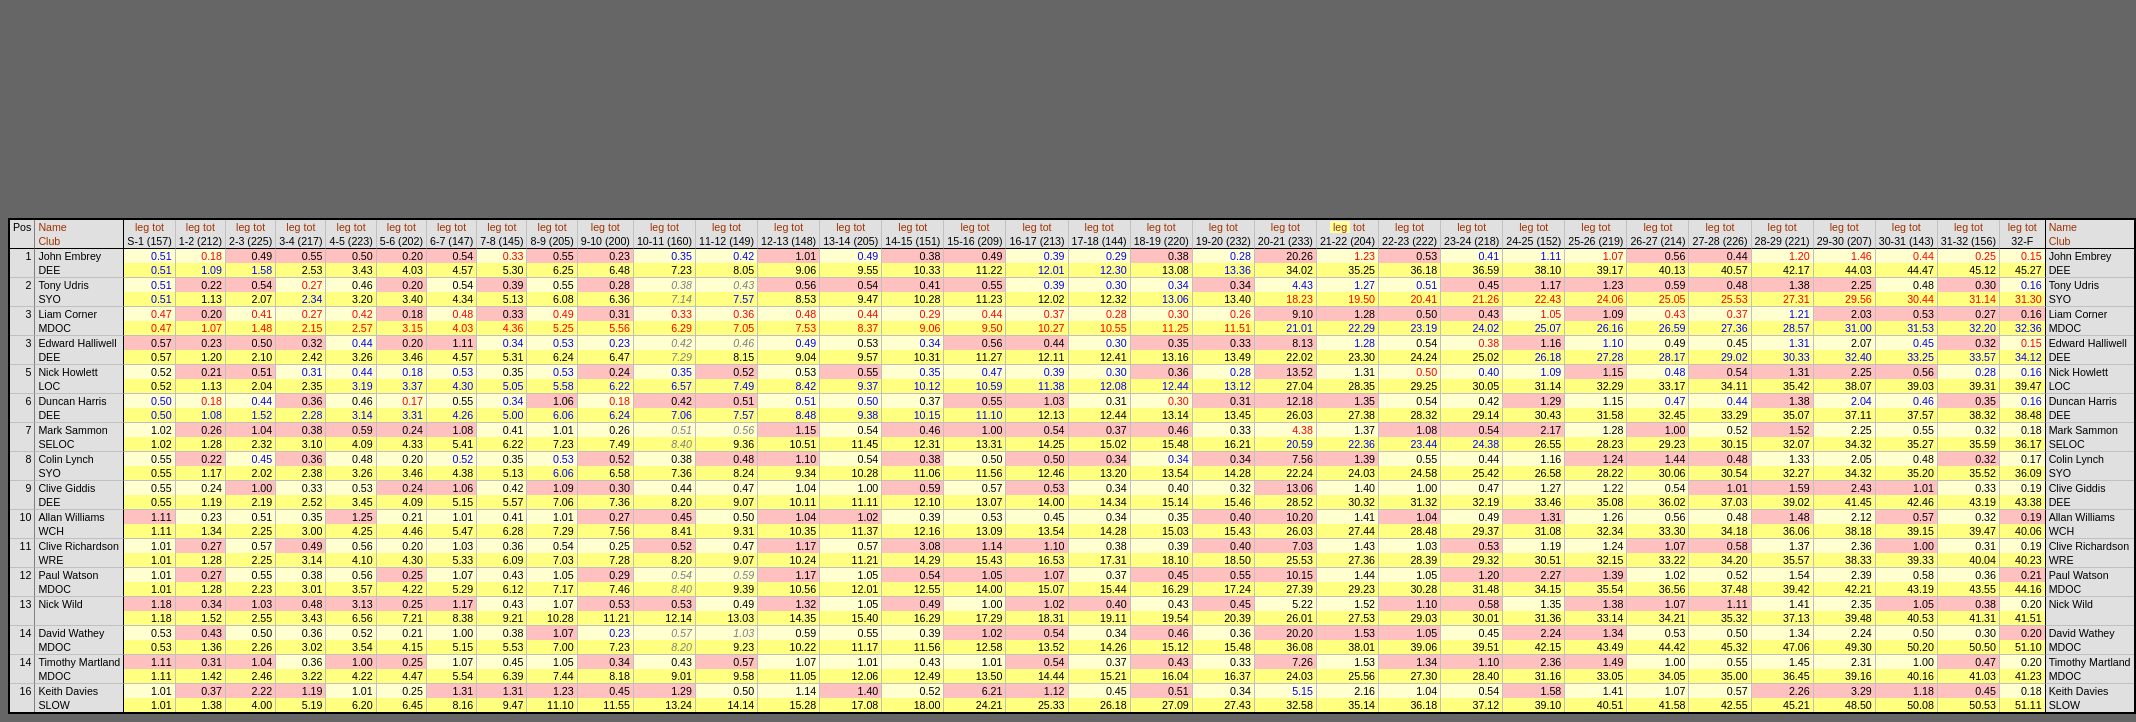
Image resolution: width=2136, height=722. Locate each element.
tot (158, 227)
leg (142, 227)
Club (49, 241)
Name (52, 227)
